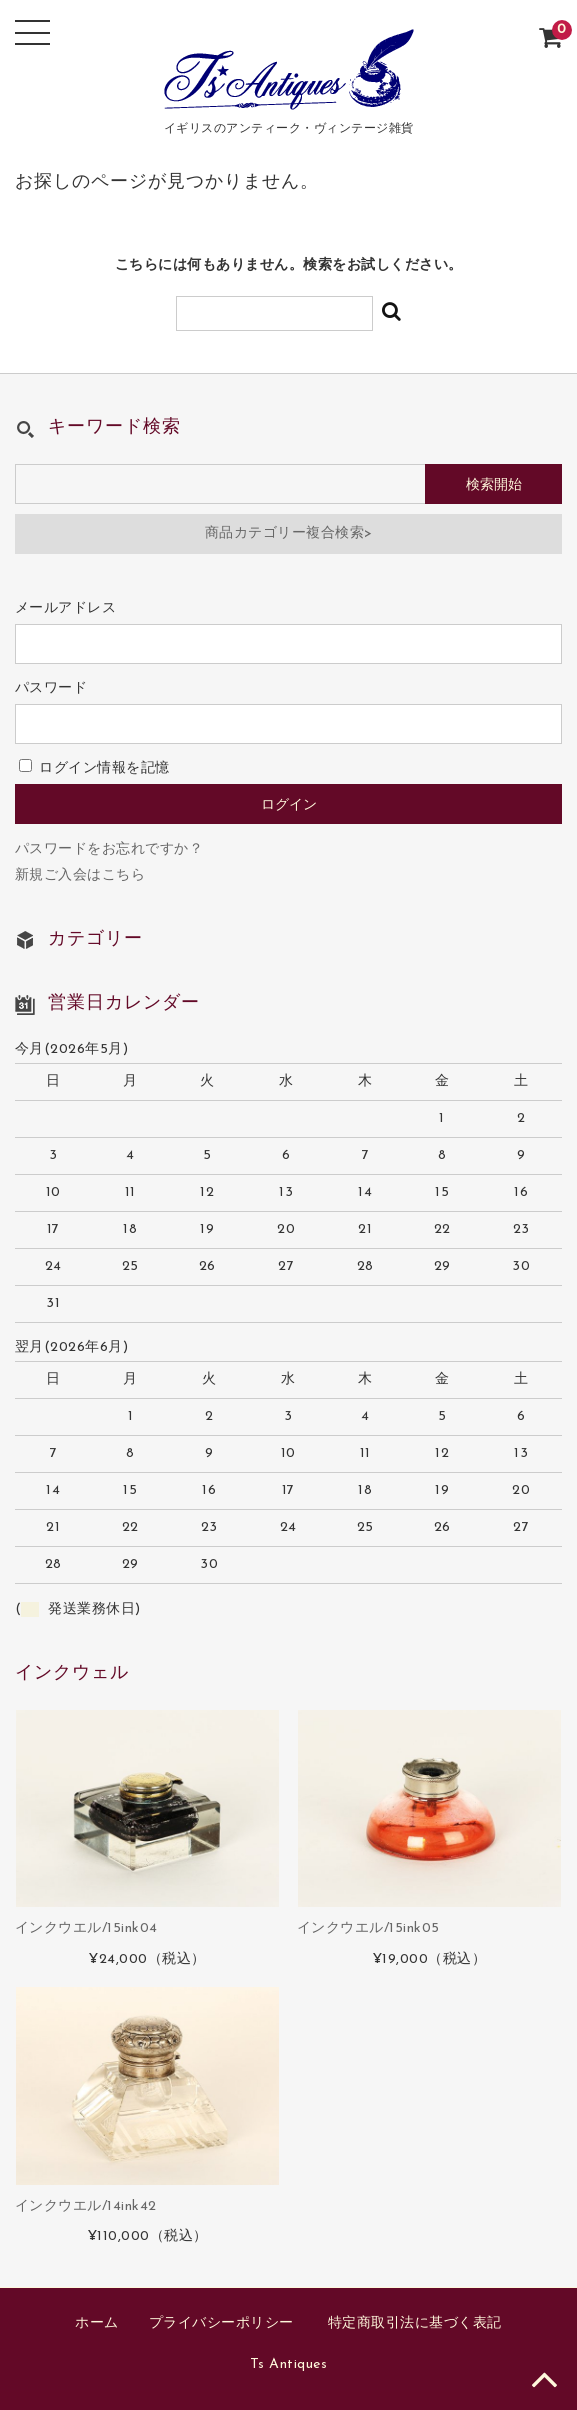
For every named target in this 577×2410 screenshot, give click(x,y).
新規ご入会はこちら (80, 875)
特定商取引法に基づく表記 (415, 2323)
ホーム (97, 2323)
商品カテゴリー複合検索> (289, 533)
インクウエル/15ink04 (86, 1928)
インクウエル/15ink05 (368, 1928)
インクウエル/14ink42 (86, 2206)
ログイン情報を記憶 (94, 768)
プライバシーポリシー (221, 2323)
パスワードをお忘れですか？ (109, 849)
